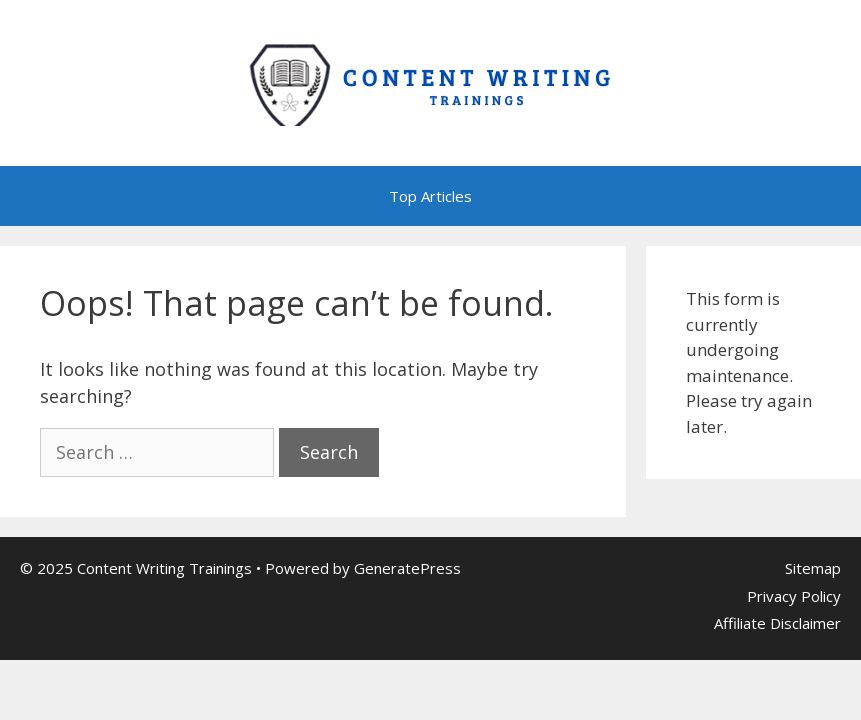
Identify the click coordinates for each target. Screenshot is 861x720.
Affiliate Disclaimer (777, 623)
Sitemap (813, 568)
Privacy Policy (794, 596)
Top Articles (430, 196)
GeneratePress (407, 568)
